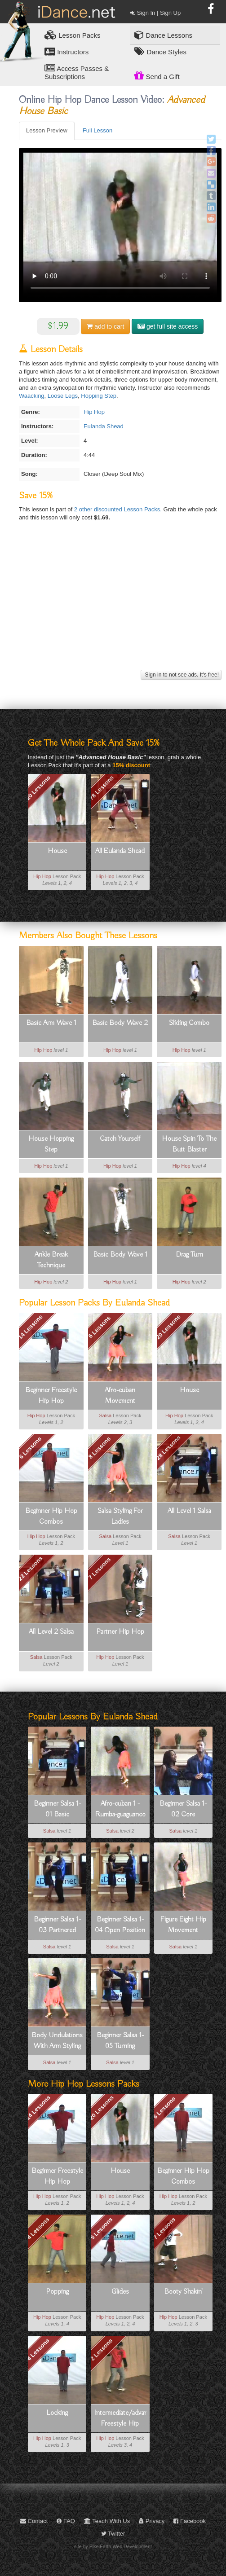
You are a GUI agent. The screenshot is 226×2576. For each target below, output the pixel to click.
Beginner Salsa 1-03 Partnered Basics (57, 1925)
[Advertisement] (119, 605)
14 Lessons (30, 1327)
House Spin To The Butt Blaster (189, 1144)
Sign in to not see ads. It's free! (181, 675)
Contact (34, 2521)
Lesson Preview (46, 130)
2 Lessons (101, 2349)
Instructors (66, 51)
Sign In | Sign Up (155, 12)
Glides (120, 2291)
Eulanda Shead (104, 426)
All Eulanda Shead (120, 851)
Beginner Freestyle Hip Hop (51, 1396)
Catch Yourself (120, 1138)
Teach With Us (107, 2521)
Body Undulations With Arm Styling (57, 2041)
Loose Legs (63, 395)
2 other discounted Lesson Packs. (119, 509)
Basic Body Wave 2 (120, 1023)
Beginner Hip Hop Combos (51, 1516)
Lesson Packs (72, 35)
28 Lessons (168, 1447)
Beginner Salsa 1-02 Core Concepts (183, 1809)
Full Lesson (97, 130)
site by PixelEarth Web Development (113, 2546)
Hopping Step (98, 395)
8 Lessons (99, 1447)
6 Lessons (99, 1327)
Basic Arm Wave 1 (51, 1023)
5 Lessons (101, 2228)
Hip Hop (94, 412)
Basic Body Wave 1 (120, 1254)
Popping (57, 2291)
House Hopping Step (51, 1144)
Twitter (113, 2533)
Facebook (189, 2521)
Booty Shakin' (183, 2291)
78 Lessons (101, 788)
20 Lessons (38, 788)
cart (105, 326)
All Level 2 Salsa (51, 1631)
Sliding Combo (189, 1023)
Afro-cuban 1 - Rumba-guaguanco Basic (120, 1809)
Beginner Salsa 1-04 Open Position (120, 1925)
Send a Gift (156, 75)
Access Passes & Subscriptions (76, 71)
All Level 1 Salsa (189, 1511)
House (57, 851)
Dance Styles (160, 51)
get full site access (167, 326)
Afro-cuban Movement (120, 1396)
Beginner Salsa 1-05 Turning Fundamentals (120, 2041)
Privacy (151, 2521)
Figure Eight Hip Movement (183, 1925)
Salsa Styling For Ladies (120, 1516)
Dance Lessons (163, 35)
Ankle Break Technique (51, 1260)
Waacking (31, 395)
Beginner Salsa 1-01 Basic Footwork (57, 1809)
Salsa (105, 1415)
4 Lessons (38, 2228)
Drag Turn (189, 1254)
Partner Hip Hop (120, 1631)
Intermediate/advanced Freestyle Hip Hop (120, 2419)
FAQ (66, 2521)
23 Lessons (30, 1569)
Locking (57, 2413)
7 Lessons (99, 1568)
